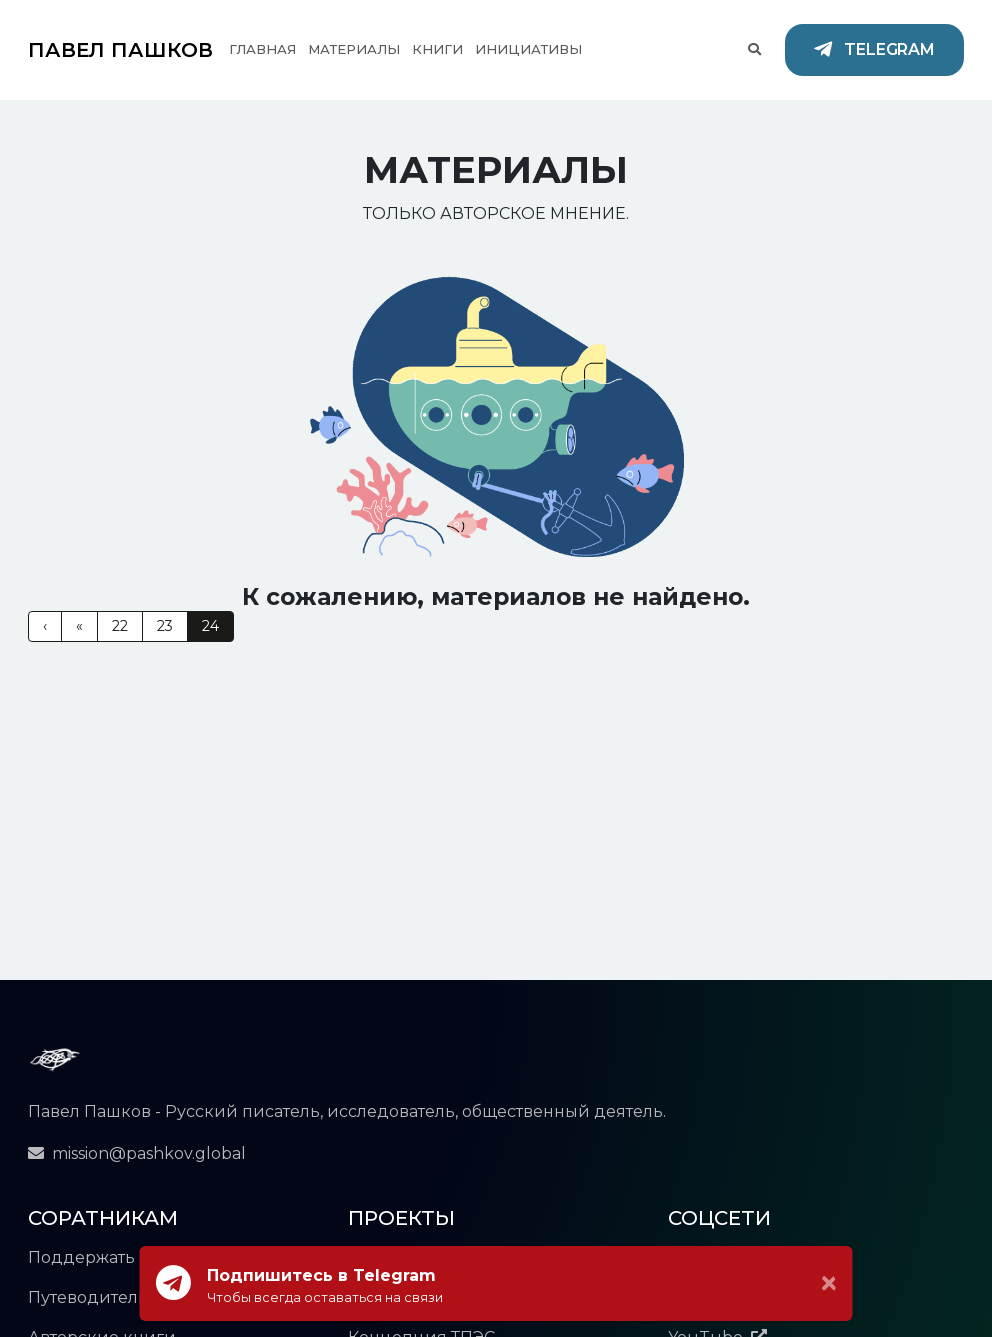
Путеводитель (88, 1297)
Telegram (874, 50)
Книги (437, 49)
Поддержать (81, 1257)
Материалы (354, 49)
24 (210, 626)
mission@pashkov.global (137, 1153)
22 (120, 626)
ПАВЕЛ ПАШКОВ (120, 50)
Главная (262, 49)
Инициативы (528, 49)
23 (165, 626)
